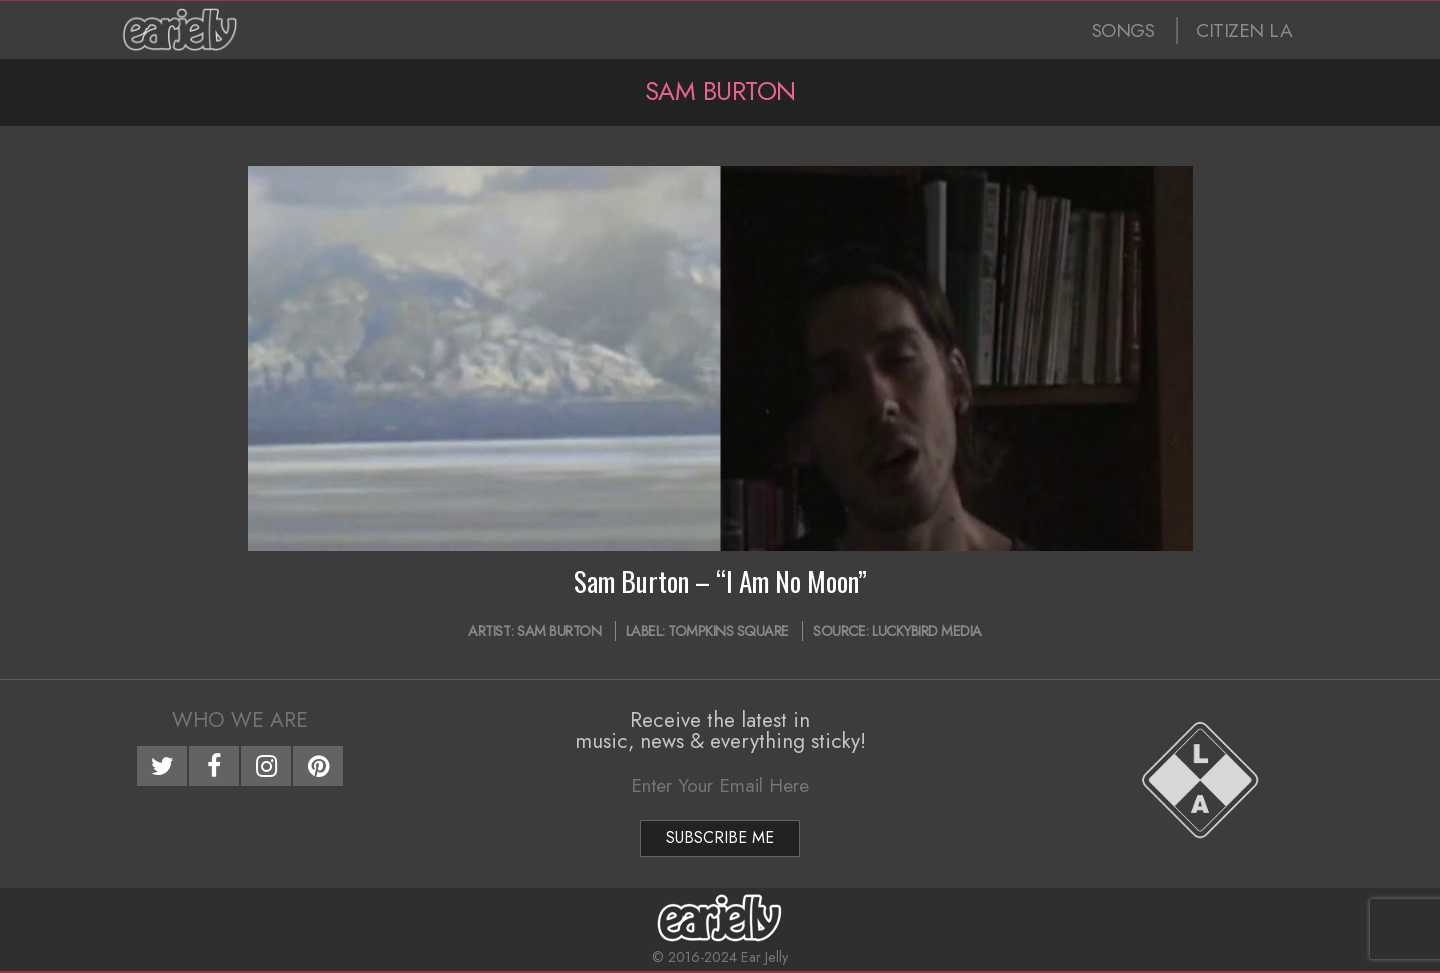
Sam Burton (559, 631)
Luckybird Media (927, 631)
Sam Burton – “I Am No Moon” (720, 581)
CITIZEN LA (1244, 30)
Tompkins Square (728, 631)
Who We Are (240, 720)
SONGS (1123, 30)
